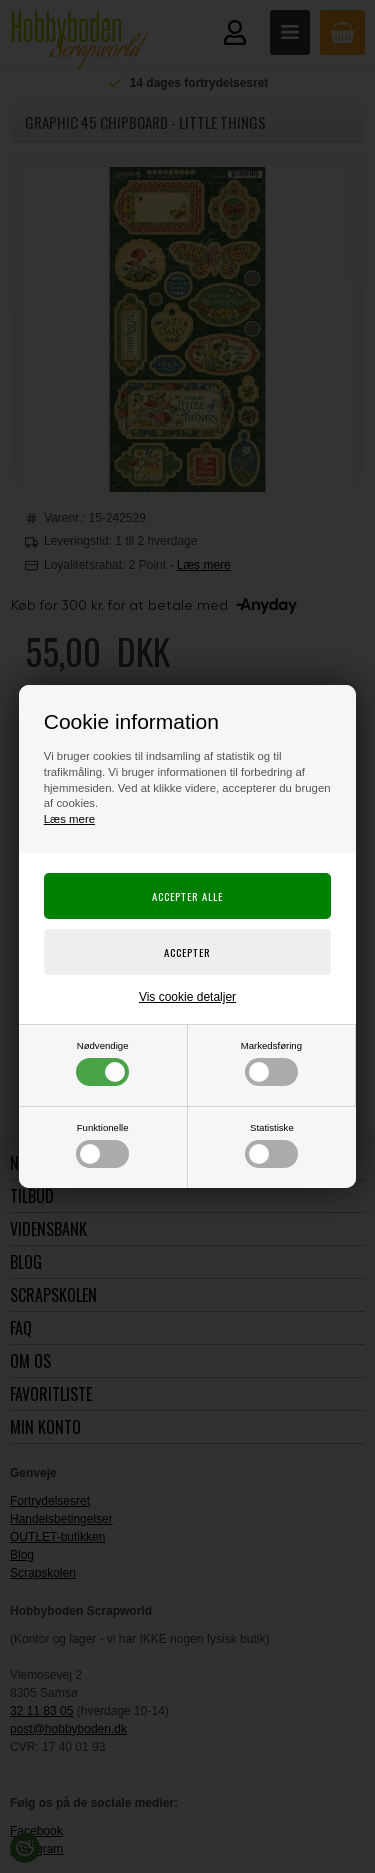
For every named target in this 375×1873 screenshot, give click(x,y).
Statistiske (271, 1145)
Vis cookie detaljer (187, 997)
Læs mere (69, 819)
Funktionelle (102, 1145)
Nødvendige (102, 1063)
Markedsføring (271, 1063)
